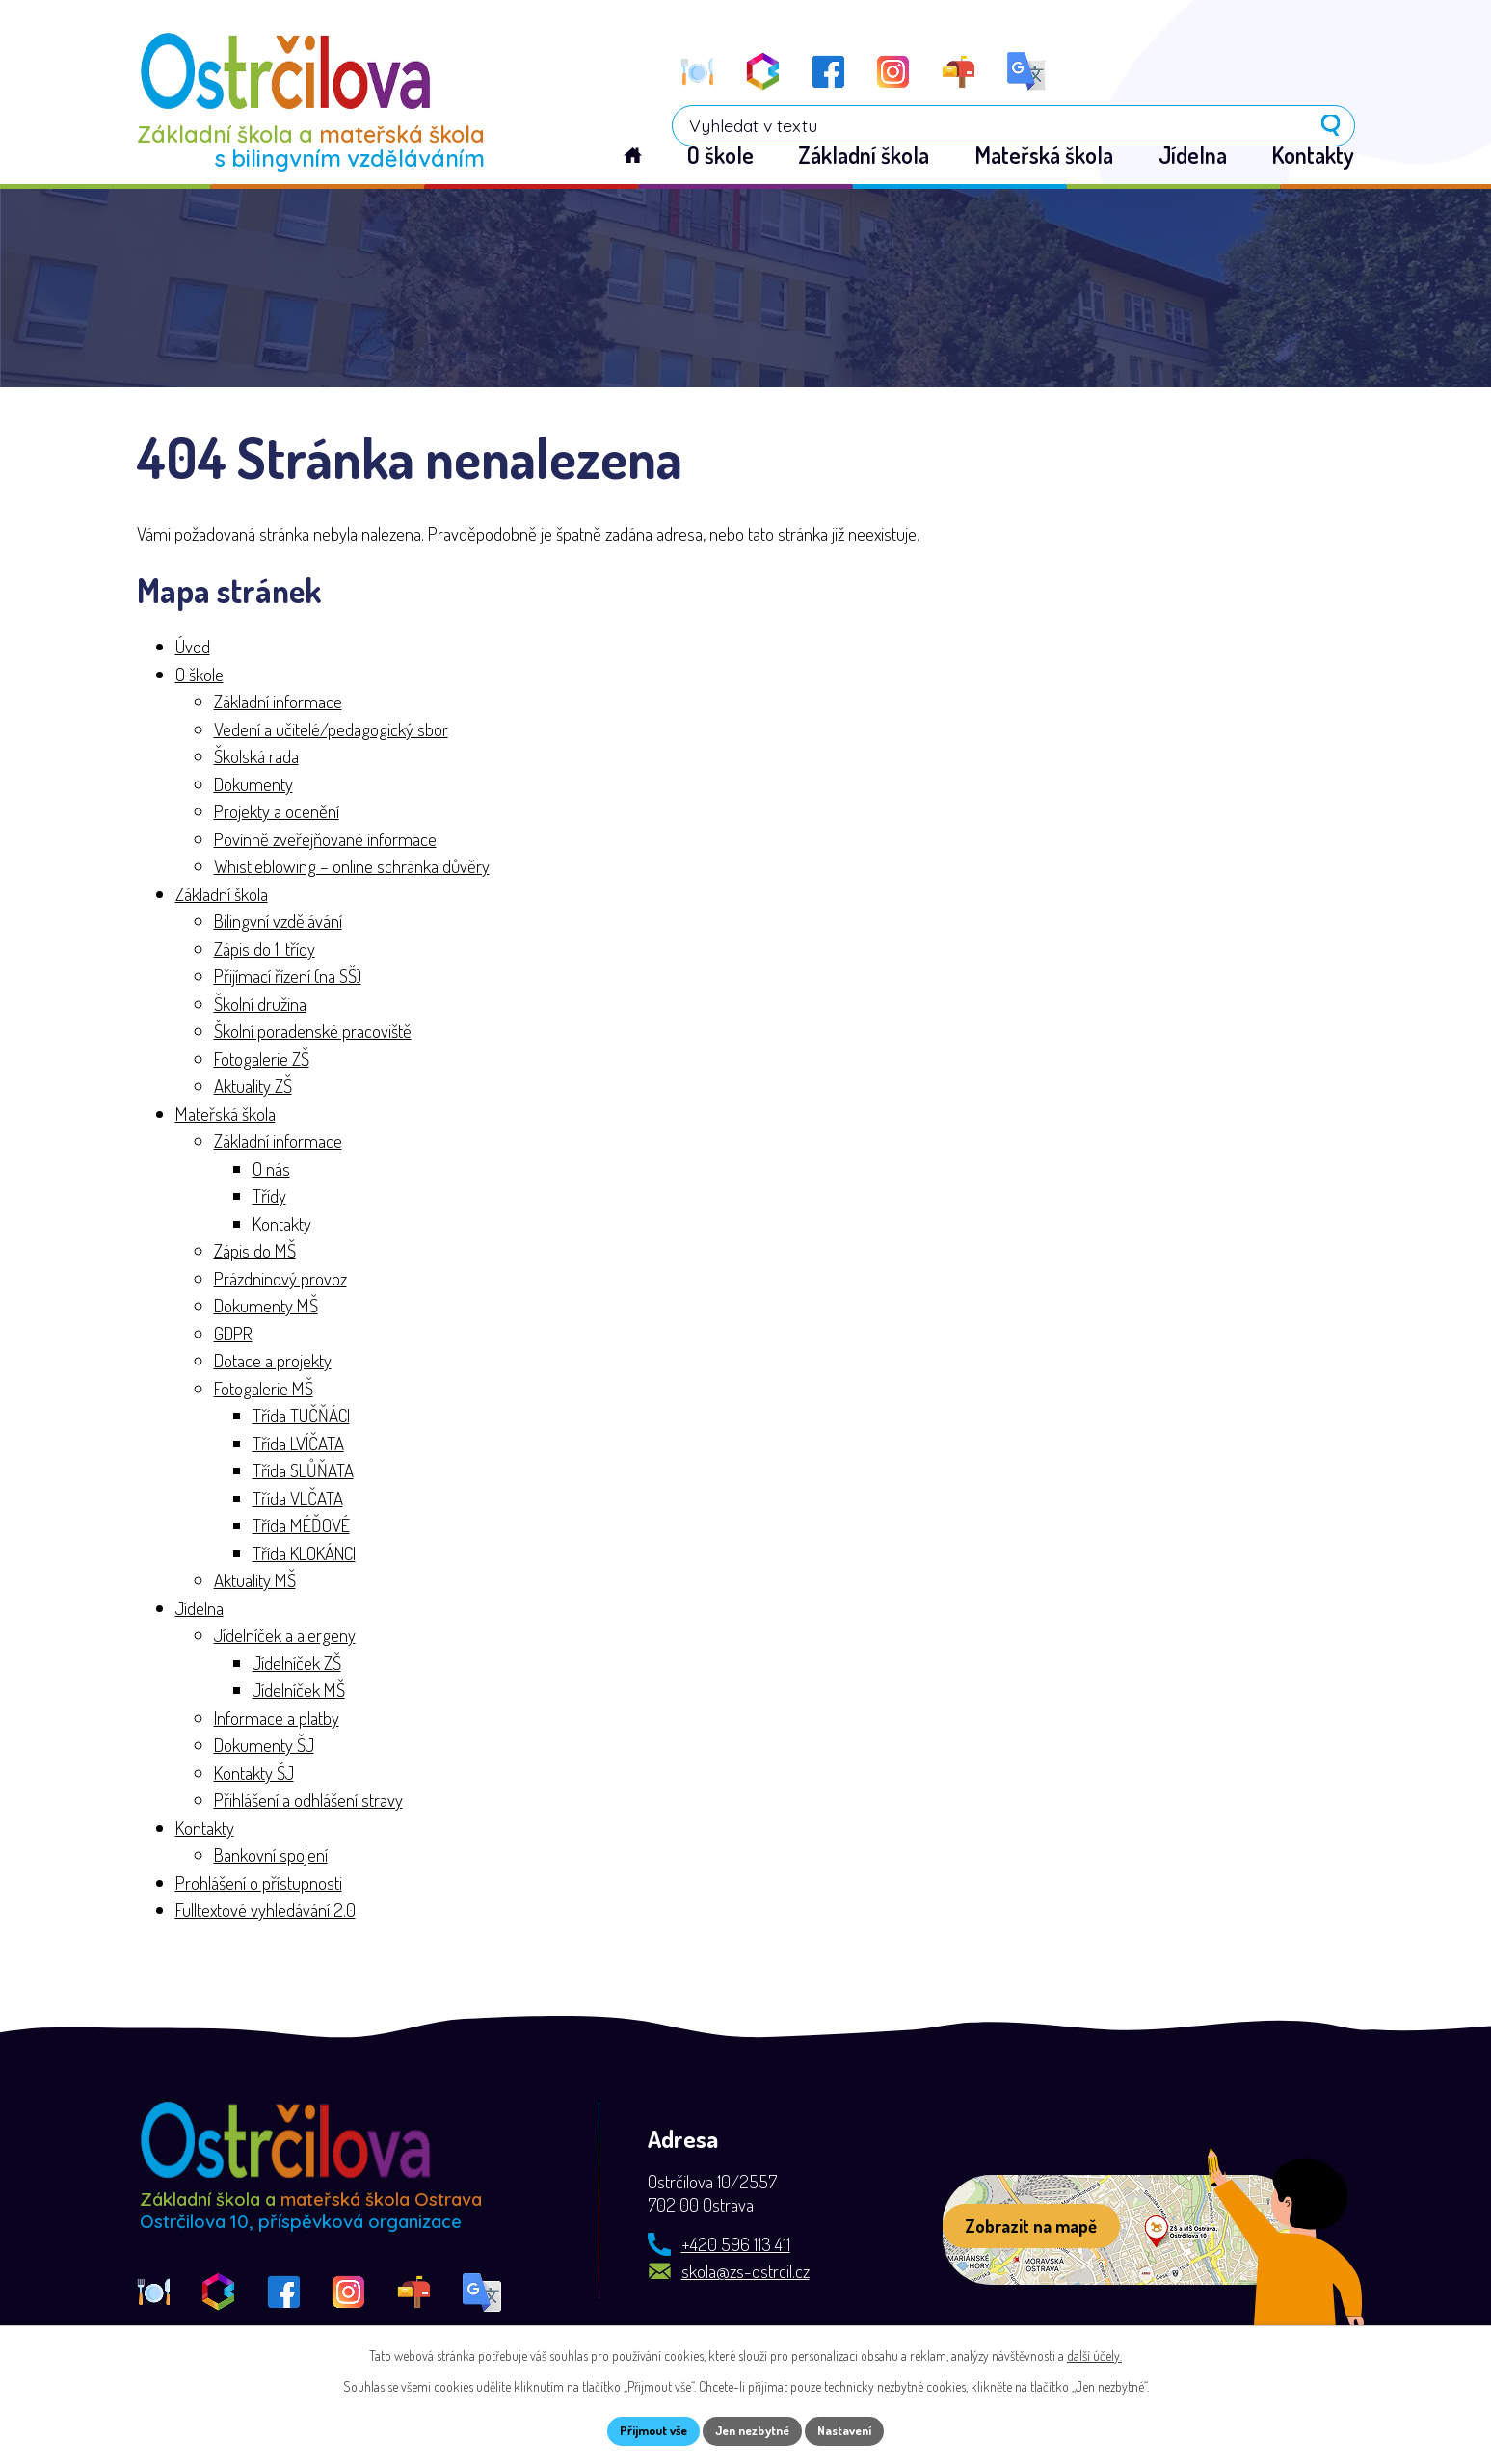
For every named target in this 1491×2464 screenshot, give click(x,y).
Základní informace (278, 703)
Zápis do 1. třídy (264, 950)
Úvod (192, 648)
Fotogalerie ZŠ (261, 1059)
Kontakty (282, 1224)
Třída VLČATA (298, 1499)
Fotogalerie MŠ (263, 1389)
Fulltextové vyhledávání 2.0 (265, 1911)
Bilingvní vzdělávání (278, 923)
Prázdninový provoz (280, 1279)
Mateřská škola (225, 1114)
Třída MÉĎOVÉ (301, 1527)
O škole (199, 675)
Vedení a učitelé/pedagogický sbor (331, 730)
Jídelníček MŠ (299, 1692)
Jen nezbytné (752, 2430)
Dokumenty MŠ (266, 1307)
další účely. (1094, 2353)
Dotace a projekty (273, 1362)
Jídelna (199, 1609)
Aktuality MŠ (255, 1582)
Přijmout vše (642, 2430)
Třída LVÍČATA (298, 1444)
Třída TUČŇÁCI (301, 1417)
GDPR (233, 1334)
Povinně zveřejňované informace (325, 840)
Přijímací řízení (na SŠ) (287, 978)
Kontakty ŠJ (254, 1774)
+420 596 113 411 (735, 2246)
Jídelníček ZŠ (297, 1664)
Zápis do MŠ (255, 1252)
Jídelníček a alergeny (285, 1637)
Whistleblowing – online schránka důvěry (352, 868)
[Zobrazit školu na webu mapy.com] (1121, 2232)
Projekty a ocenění (276, 813)
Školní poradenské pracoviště (313, 1032)
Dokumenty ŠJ (264, 1747)
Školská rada (256, 758)
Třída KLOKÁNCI (304, 1554)
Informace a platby (276, 1719)
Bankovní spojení (271, 1856)
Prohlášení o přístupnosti (258, 1883)
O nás (271, 1169)
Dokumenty (253, 785)
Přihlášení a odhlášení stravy (308, 1801)
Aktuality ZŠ (253, 1087)
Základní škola (221, 895)
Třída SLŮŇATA (303, 1472)
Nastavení (855, 2430)
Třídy (269, 1197)
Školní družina (260, 1005)
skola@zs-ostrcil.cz (745, 2273)
